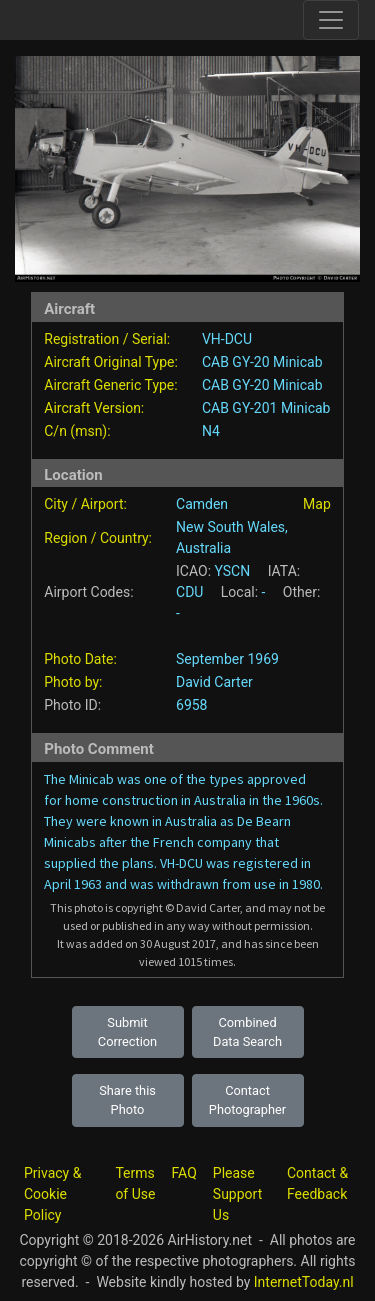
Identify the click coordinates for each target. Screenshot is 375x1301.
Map (317, 504)
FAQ (184, 1173)
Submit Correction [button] (127, 1032)
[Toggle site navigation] (331, 20)
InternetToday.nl (304, 1282)
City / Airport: (85, 504)
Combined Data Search (247, 1032)
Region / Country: (98, 538)
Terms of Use (135, 1183)
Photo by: (73, 682)
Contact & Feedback (317, 1183)
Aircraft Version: (94, 408)
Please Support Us (237, 1194)
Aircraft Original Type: (111, 362)
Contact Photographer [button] (247, 1100)
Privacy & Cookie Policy (52, 1194)
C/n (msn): (77, 431)
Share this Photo (127, 1100)
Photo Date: (80, 659)
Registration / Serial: (107, 339)
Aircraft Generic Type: (110, 385)
